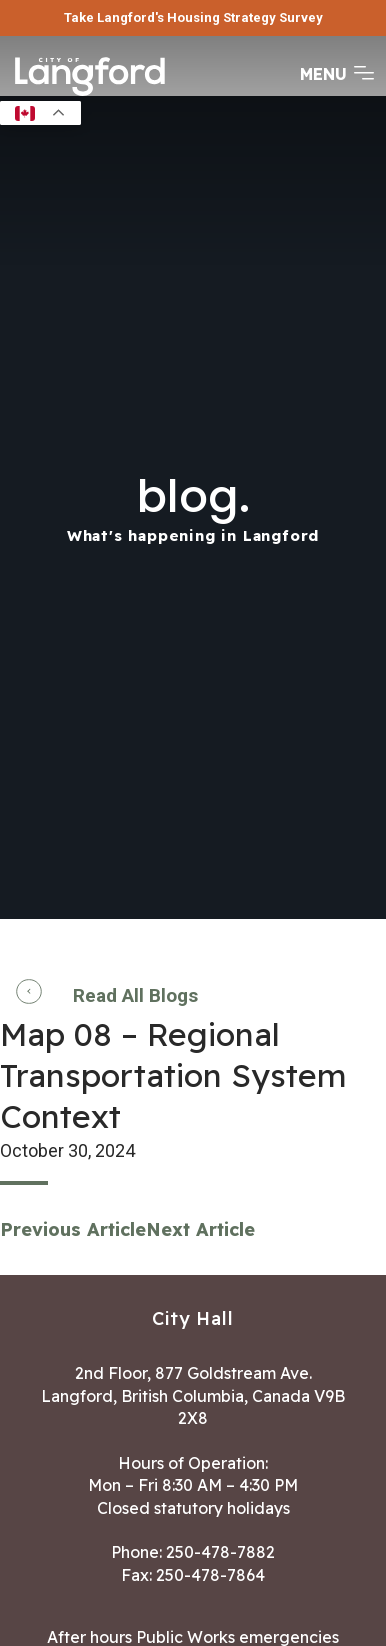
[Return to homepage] (90, 94)
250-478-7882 (220, 1552)
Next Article (200, 1229)
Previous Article (73, 1229)
